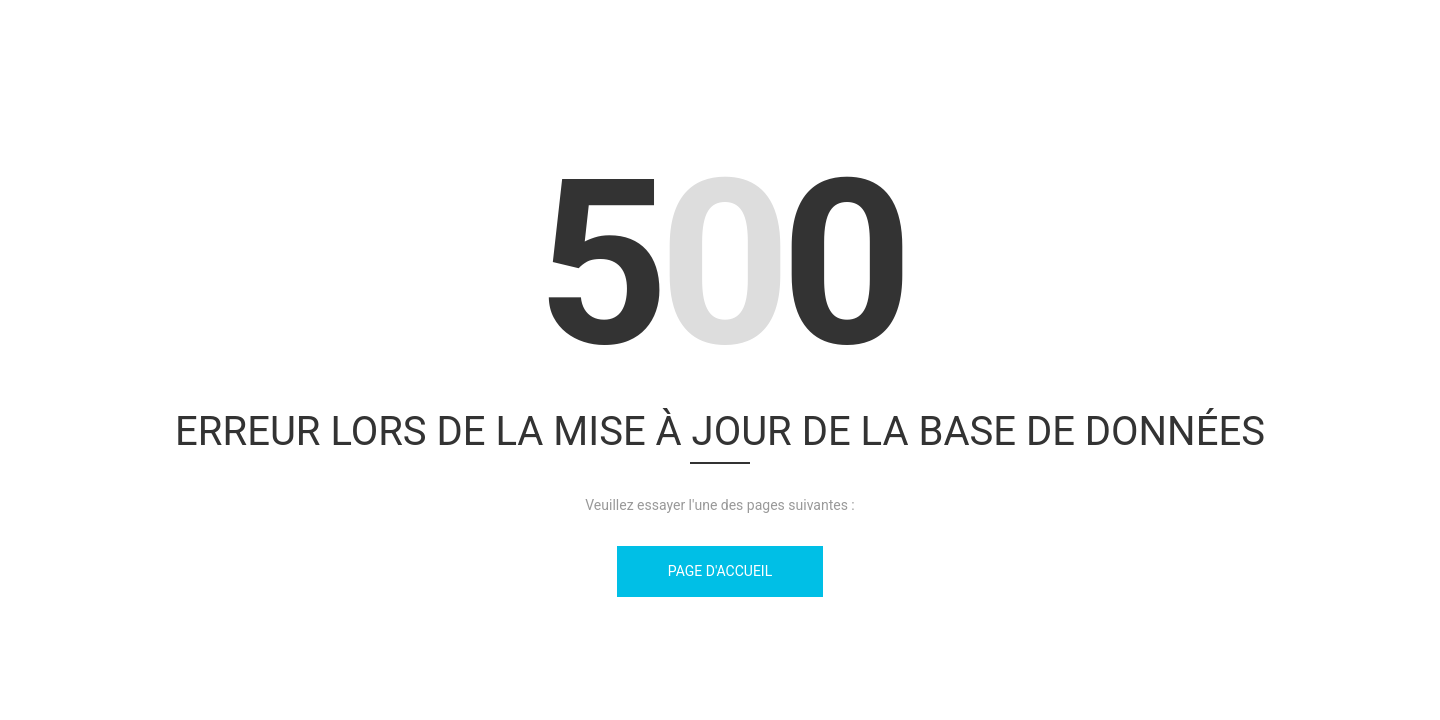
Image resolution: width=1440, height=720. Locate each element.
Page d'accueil (720, 571)
